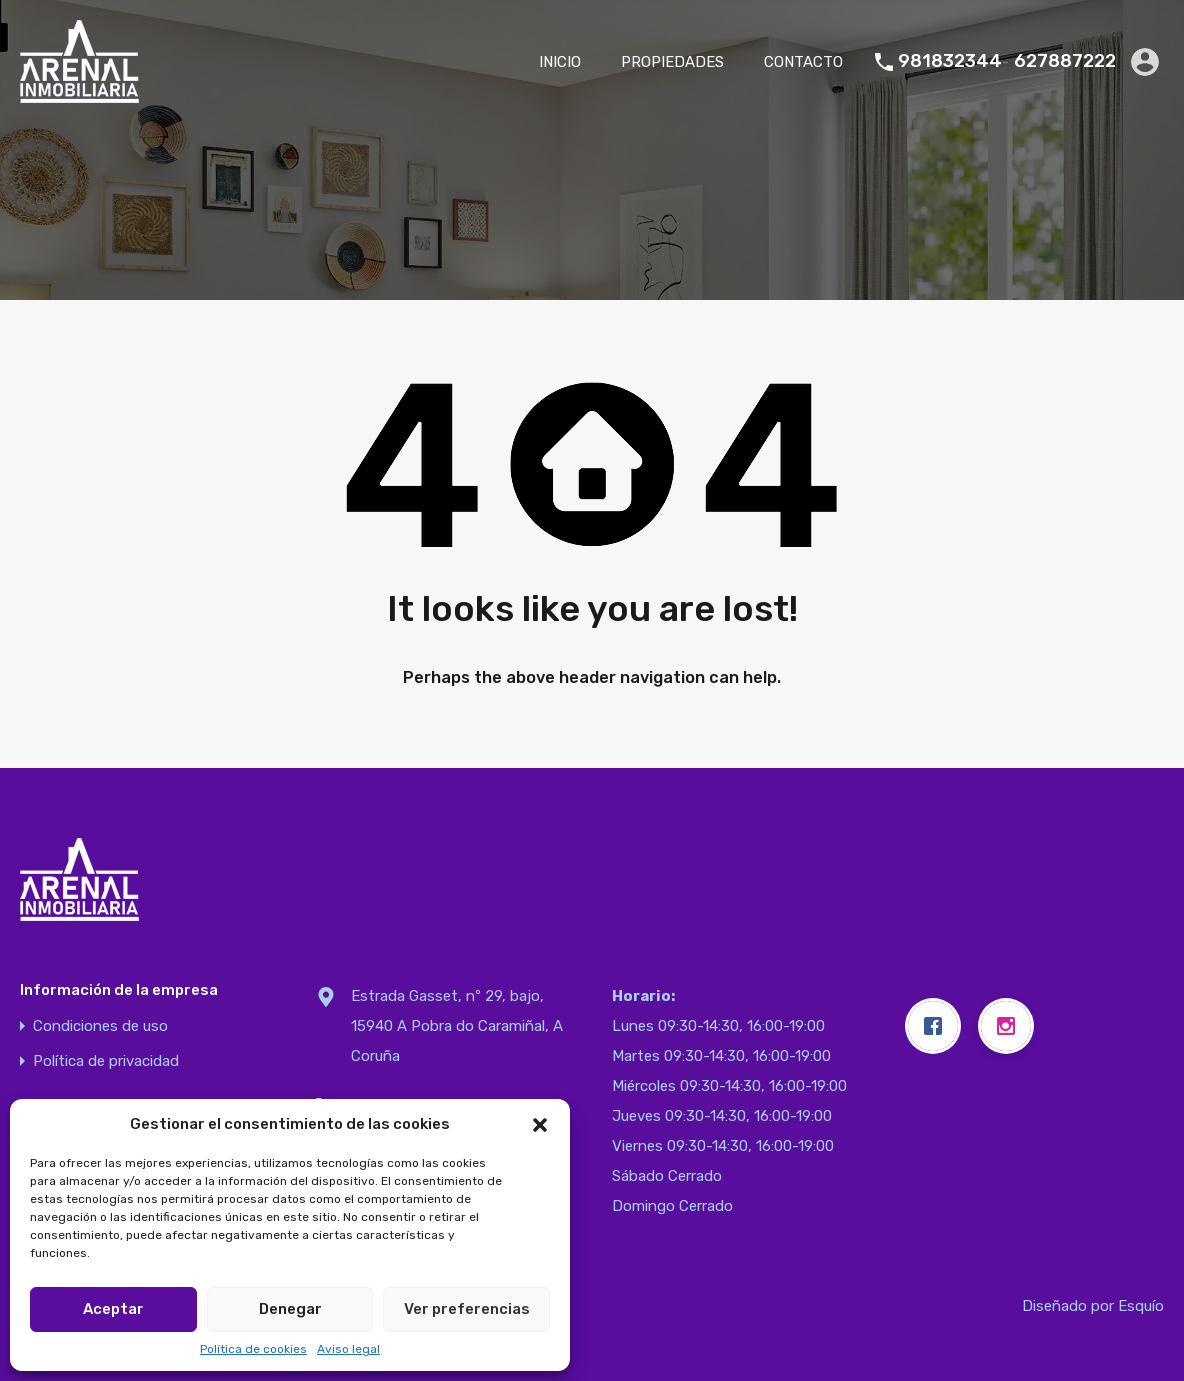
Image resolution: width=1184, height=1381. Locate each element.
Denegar (290, 1309)
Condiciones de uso (100, 1026)
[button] (540, 1124)
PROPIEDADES (672, 62)
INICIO (560, 62)
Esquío (1141, 1306)
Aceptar (113, 1309)
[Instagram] (1011, 1026)
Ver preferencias (467, 1309)
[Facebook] (938, 1026)
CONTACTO (803, 62)
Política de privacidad (106, 1061)
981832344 (950, 61)
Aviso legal (348, 1349)
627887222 (1065, 61)
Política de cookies (253, 1349)
